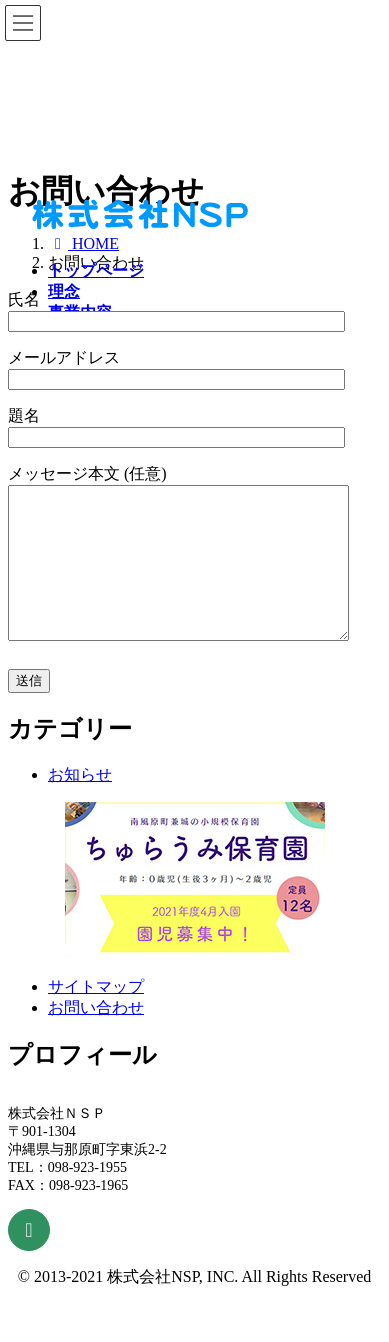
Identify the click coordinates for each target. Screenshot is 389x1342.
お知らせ (80, 804)
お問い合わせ (96, 1037)
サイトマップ (96, 1016)
